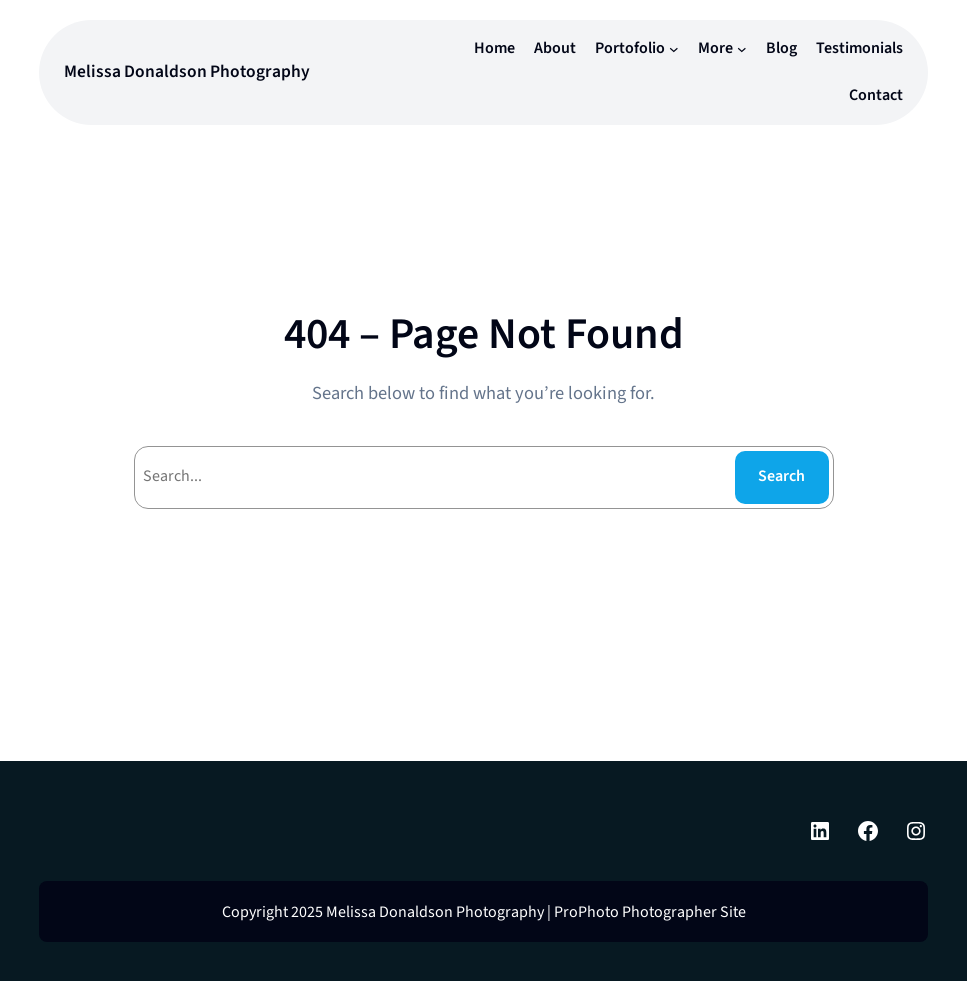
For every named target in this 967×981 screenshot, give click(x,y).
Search (781, 476)
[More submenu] (742, 49)
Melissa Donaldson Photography (187, 71)
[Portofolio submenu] (674, 49)
